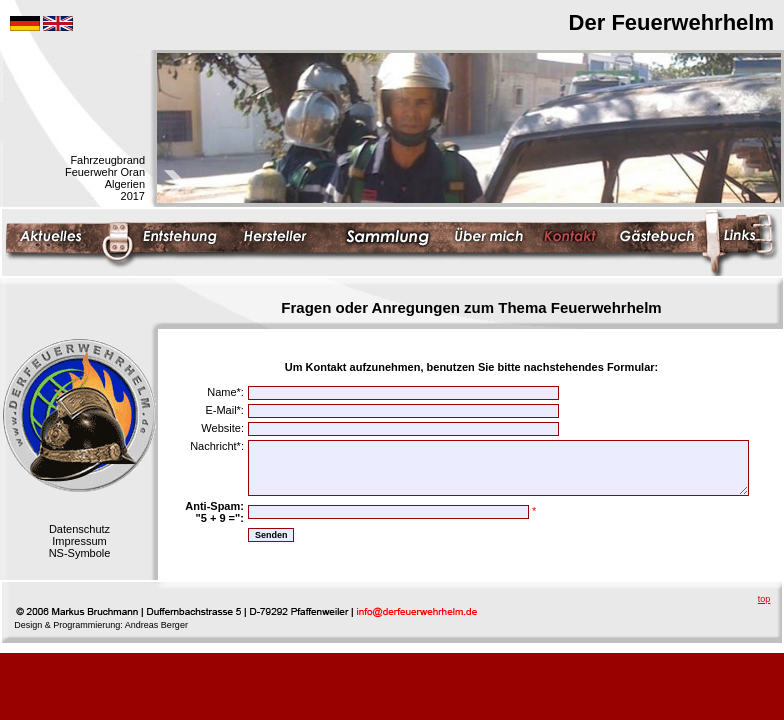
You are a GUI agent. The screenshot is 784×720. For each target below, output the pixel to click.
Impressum (79, 541)
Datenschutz (79, 529)
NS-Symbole (80, 553)
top (764, 599)
